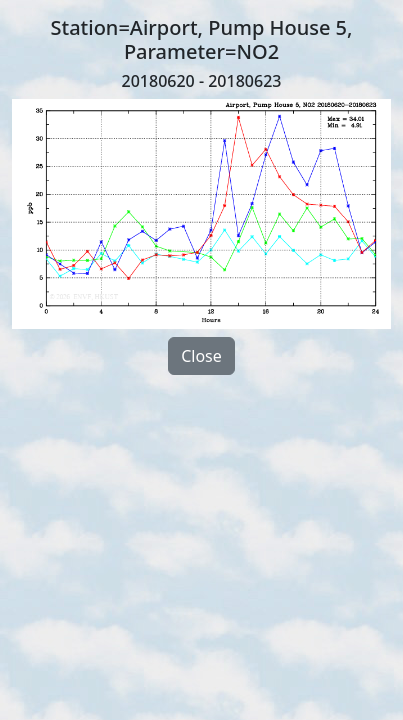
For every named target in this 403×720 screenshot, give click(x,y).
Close (201, 356)
